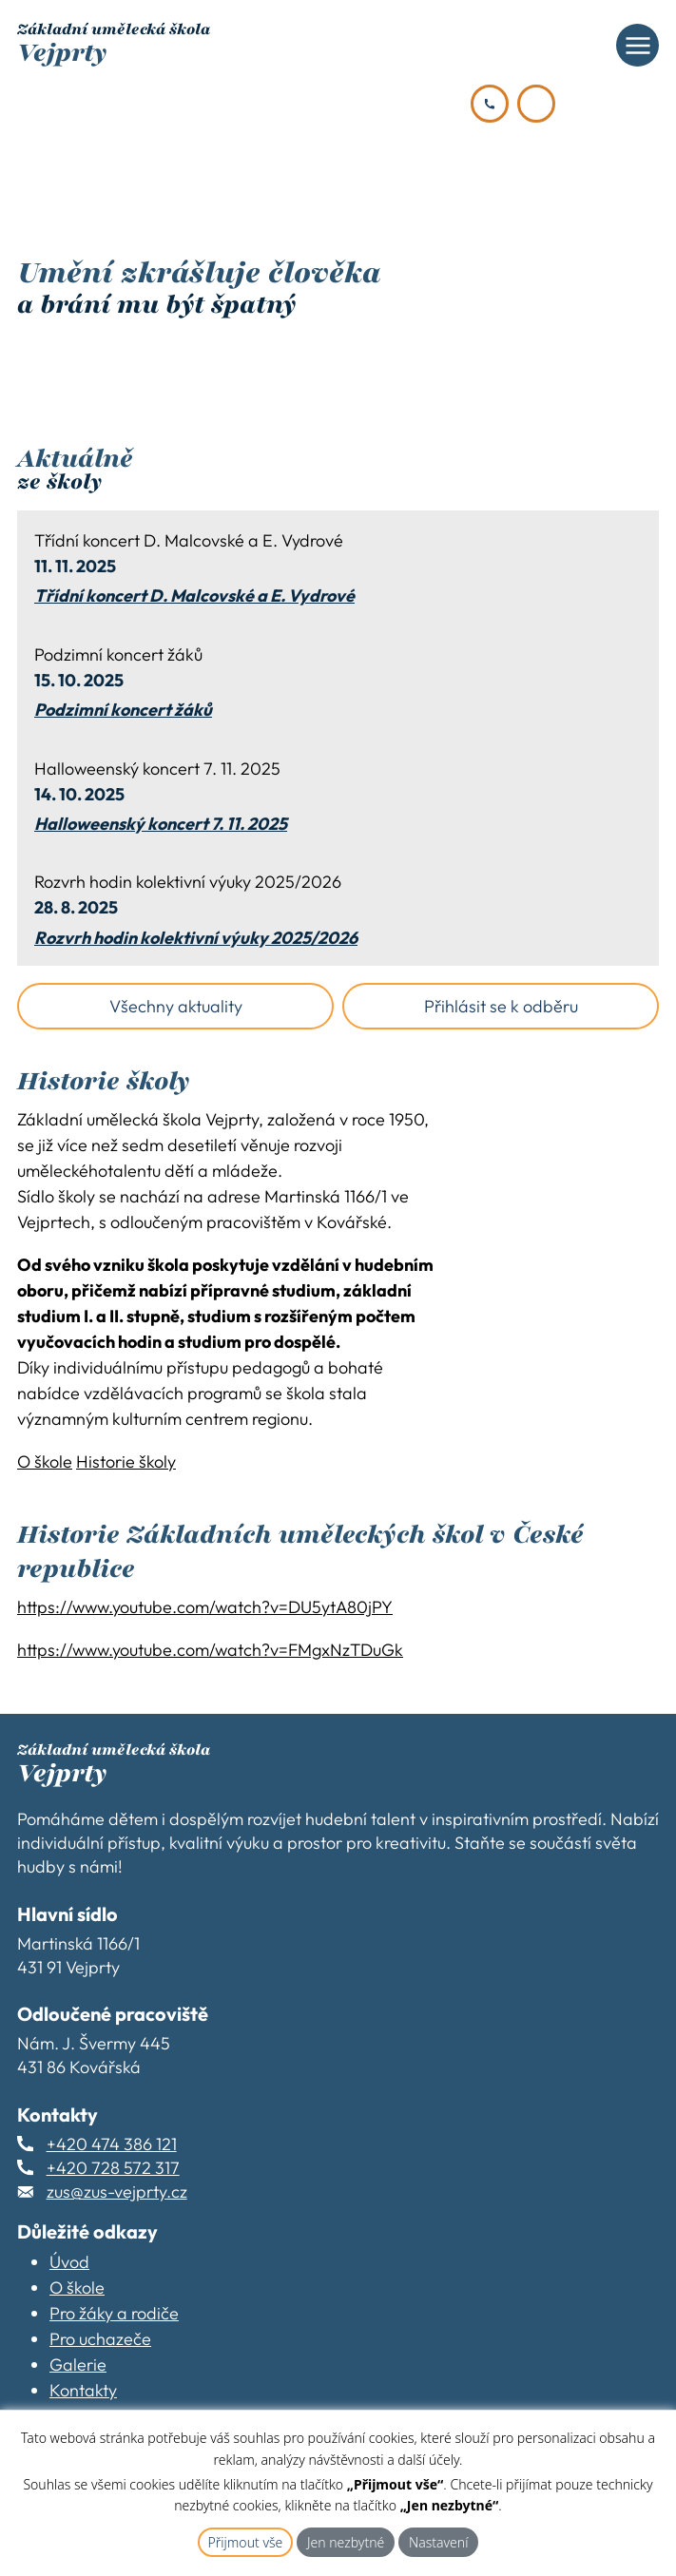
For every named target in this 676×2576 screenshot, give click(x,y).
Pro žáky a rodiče (114, 2313)
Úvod (69, 2262)
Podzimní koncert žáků (123, 710)
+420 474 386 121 (112, 2144)
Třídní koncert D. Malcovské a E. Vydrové (194, 596)
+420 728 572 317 (113, 2168)
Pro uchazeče (100, 2339)
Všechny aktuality (175, 1006)
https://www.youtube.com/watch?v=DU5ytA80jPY (205, 1607)
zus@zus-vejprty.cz (117, 2191)
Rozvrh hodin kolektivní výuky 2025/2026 (195, 938)
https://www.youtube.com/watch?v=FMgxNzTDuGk (210, 1650)
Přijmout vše (245, 2542)
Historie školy (126, 1461)
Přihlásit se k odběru (501, 1006)
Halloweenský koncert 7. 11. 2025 (160, 824)
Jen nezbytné (345, 2542)
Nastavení (439, 2542)
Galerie (77, 2364)
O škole (44, 1461)
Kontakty (83, 2390)
